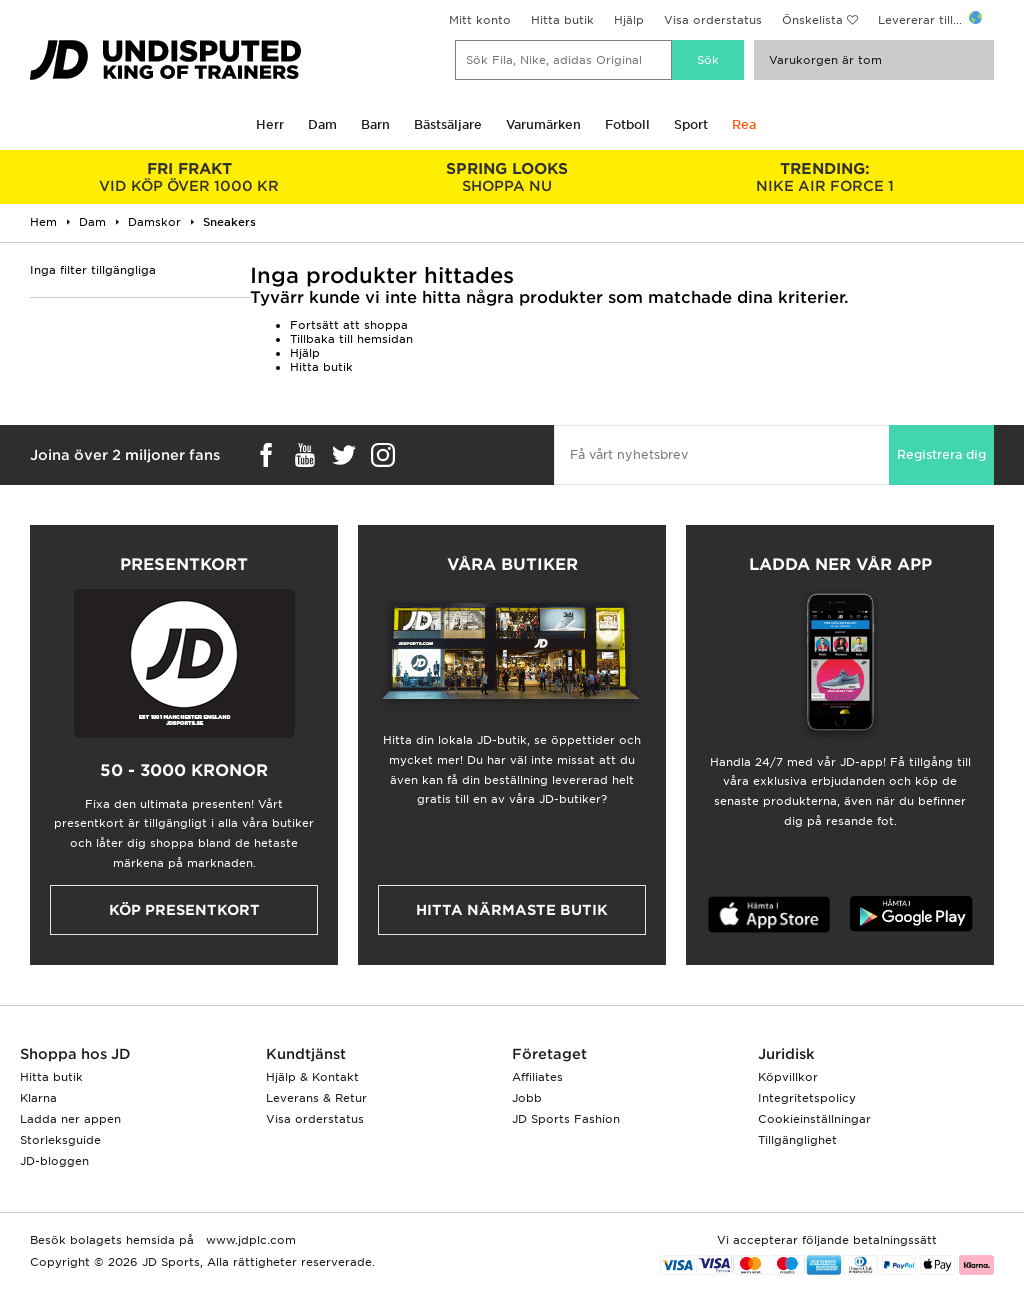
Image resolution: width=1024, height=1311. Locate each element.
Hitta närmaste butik (512, 910)
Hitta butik (562, 20)
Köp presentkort (184, 910)
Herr (270, 124)
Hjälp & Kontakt (312, 1077)
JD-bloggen (54, 1161)
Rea (744, 124)
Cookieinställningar (814, 1119)
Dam (322, 124)
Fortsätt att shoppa (349, 325)
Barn (375, 124)
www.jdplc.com (249, 1240)
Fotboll (627, 124)
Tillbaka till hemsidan (351, 339)
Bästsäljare (448, 124)
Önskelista (812, 20)
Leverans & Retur (316, 1098)
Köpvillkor (788, 1077)
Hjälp (629, 20)
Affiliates (537, 1077)
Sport (691, 124)
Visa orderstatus (713, 20)
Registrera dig (941, 454)
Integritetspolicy (807, 1098)
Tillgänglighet (797, 1140)
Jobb (527, 1098)
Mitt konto (480, 20)
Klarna (38, 1098)
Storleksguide (60, 1140)
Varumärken (543, 124)
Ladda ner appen (70, 1119)
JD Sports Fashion (566, 1119)
